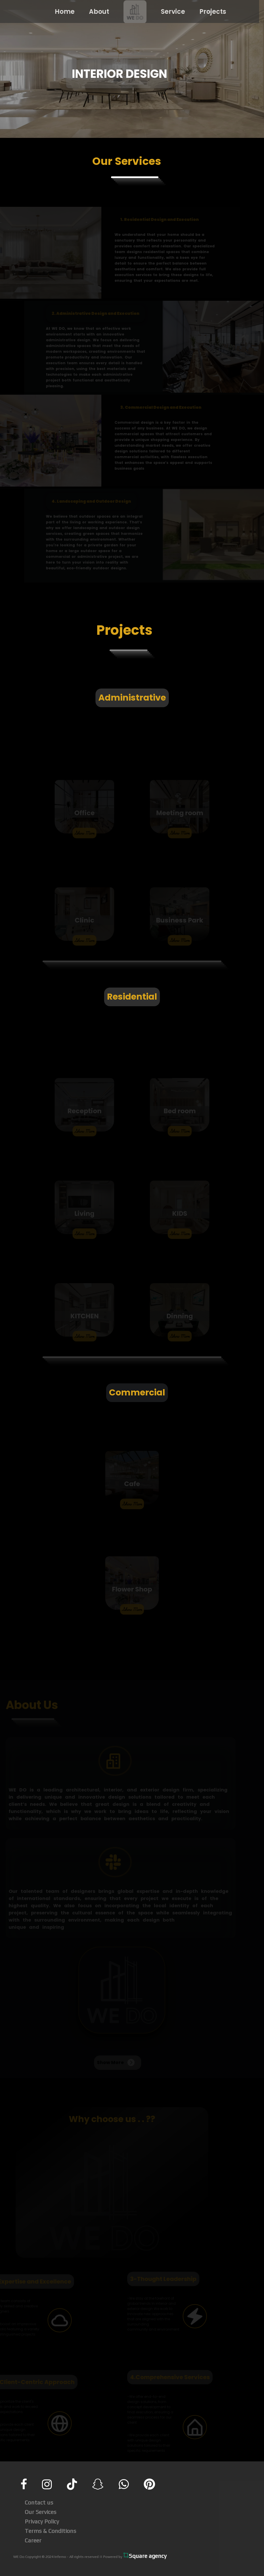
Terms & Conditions (50, 2530)
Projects (208, 11)
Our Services (40, 2511)
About (95, 11)
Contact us (39, 2502)
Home (60, 11)
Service (168, 11)
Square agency (145, 2555)
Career (33, 2540)
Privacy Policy (42, 2521)
